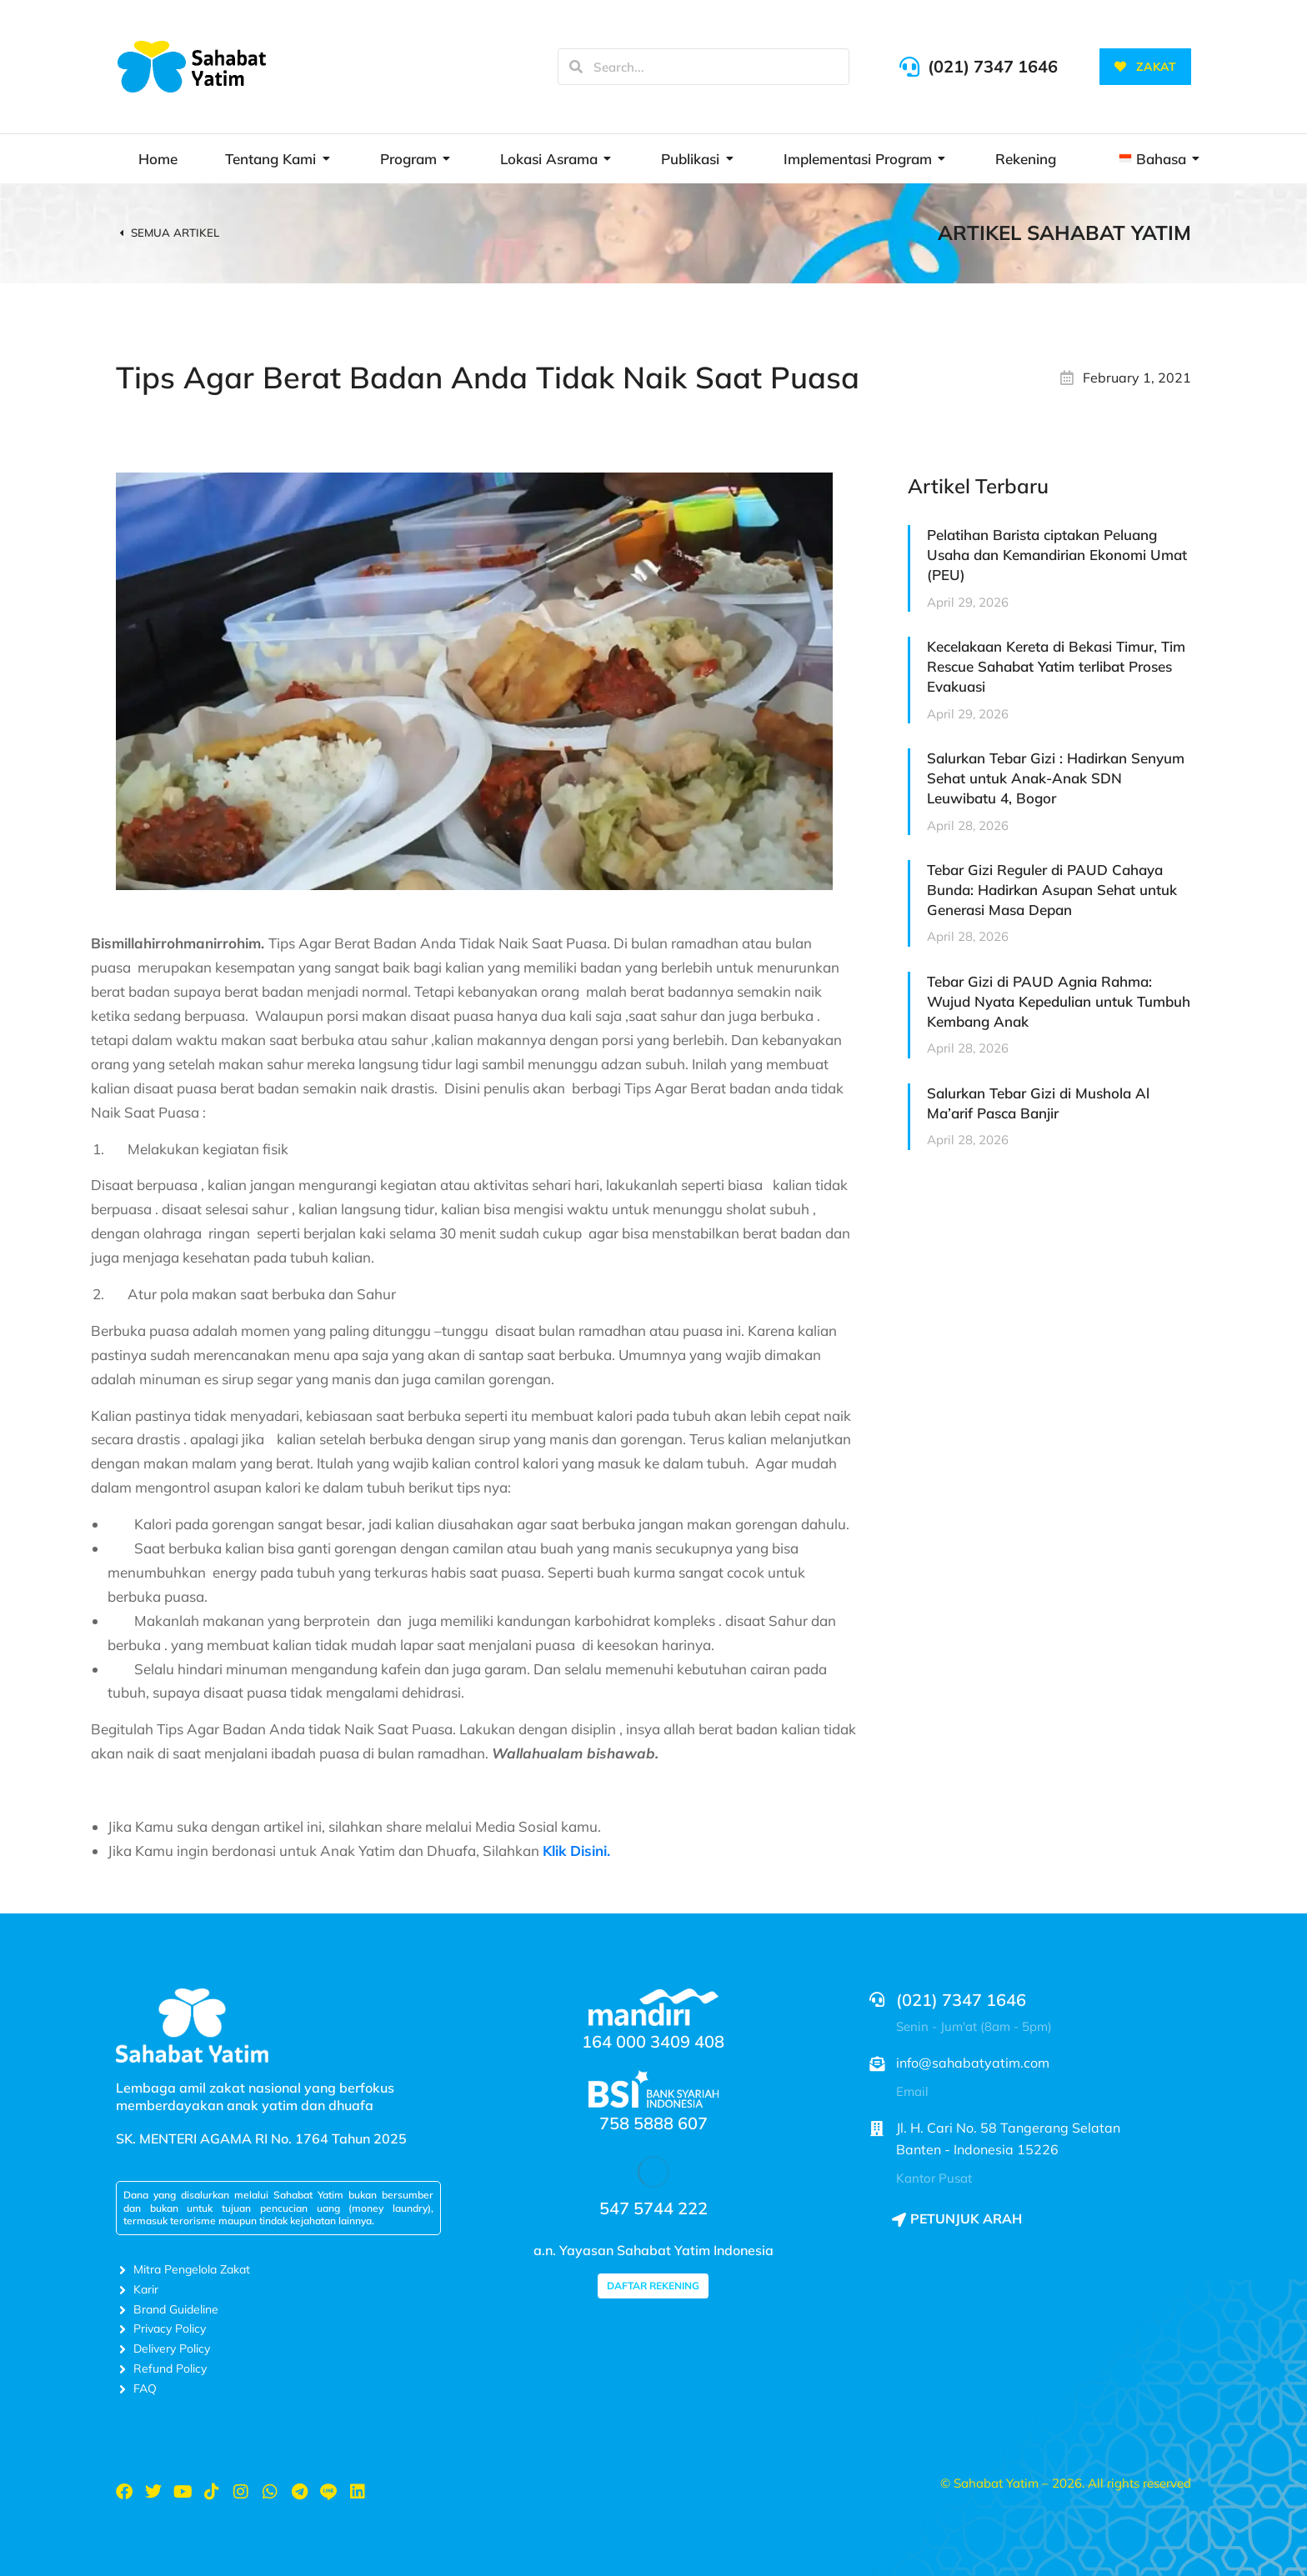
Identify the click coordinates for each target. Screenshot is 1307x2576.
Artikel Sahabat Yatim (1064, 232)
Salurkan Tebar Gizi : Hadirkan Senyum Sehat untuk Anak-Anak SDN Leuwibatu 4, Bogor (1055, 778)
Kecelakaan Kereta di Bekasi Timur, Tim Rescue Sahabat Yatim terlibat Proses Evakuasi (1056, 666)
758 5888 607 (653, 2123)
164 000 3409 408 (653, 2041)
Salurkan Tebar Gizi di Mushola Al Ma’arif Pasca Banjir (1038, 1103)
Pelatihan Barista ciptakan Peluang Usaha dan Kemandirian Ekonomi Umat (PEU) (1057, 554)
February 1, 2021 (1137, 377)
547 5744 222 (653, 2208)
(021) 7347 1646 (993, 66)
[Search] (575, 66)
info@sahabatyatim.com (972, 2062)
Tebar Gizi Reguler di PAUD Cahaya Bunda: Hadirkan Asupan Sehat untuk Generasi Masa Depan (1052, 889)
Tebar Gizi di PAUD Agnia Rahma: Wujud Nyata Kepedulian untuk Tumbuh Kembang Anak (1058, 1001)
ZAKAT (1145, 66)
